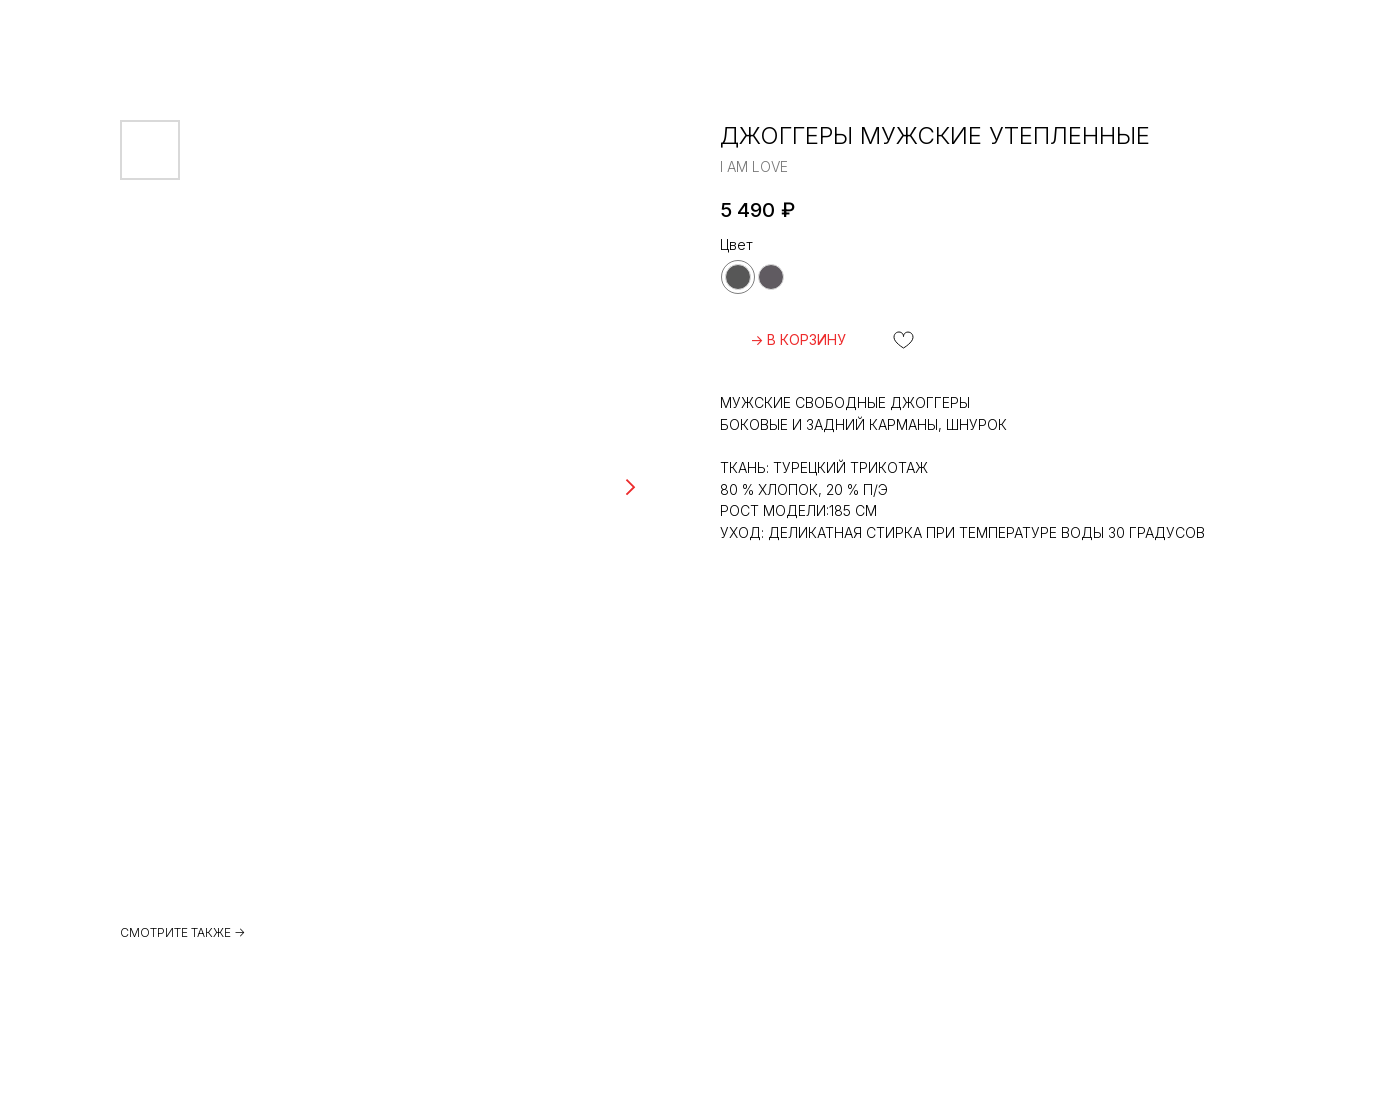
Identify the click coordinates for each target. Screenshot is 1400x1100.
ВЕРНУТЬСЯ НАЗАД (105, 30)
